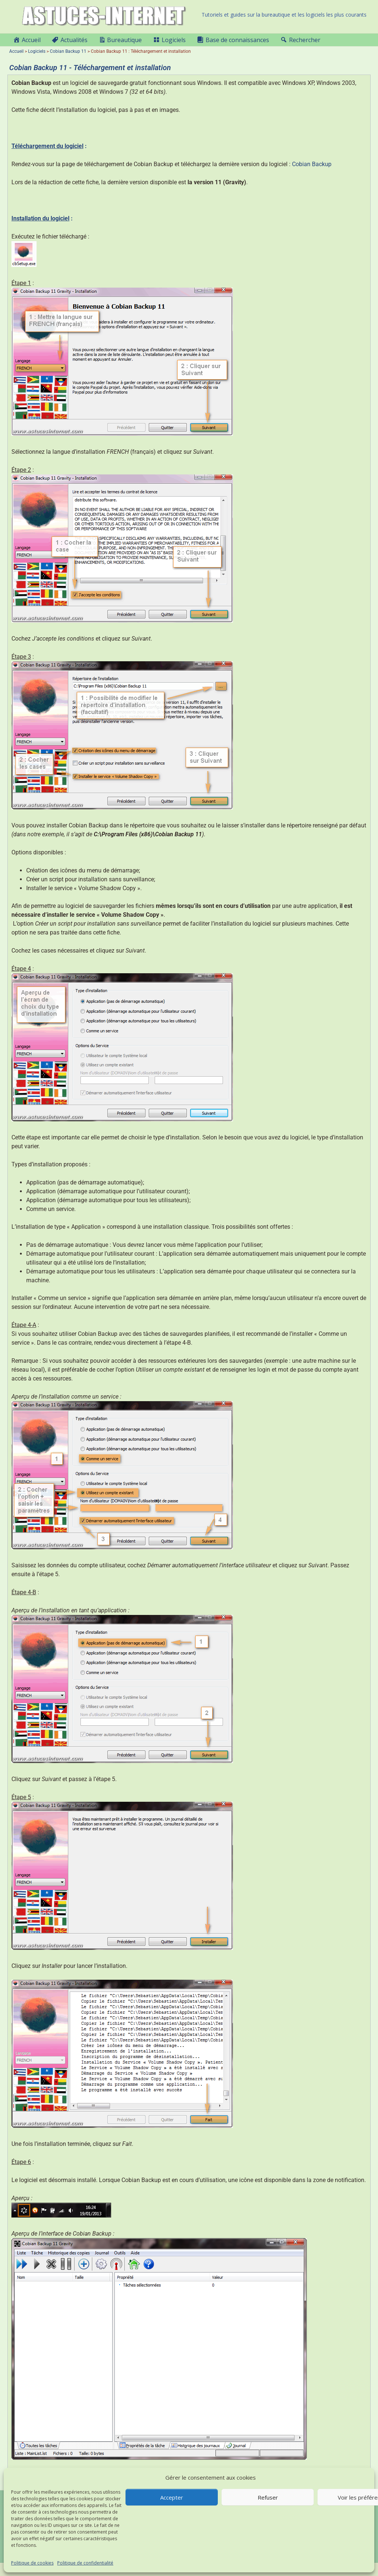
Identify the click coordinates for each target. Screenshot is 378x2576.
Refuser (268, 2497)
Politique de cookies (32, 2563)
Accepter (171, 2497)
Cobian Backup (311, 164)
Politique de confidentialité (85, 2563)
